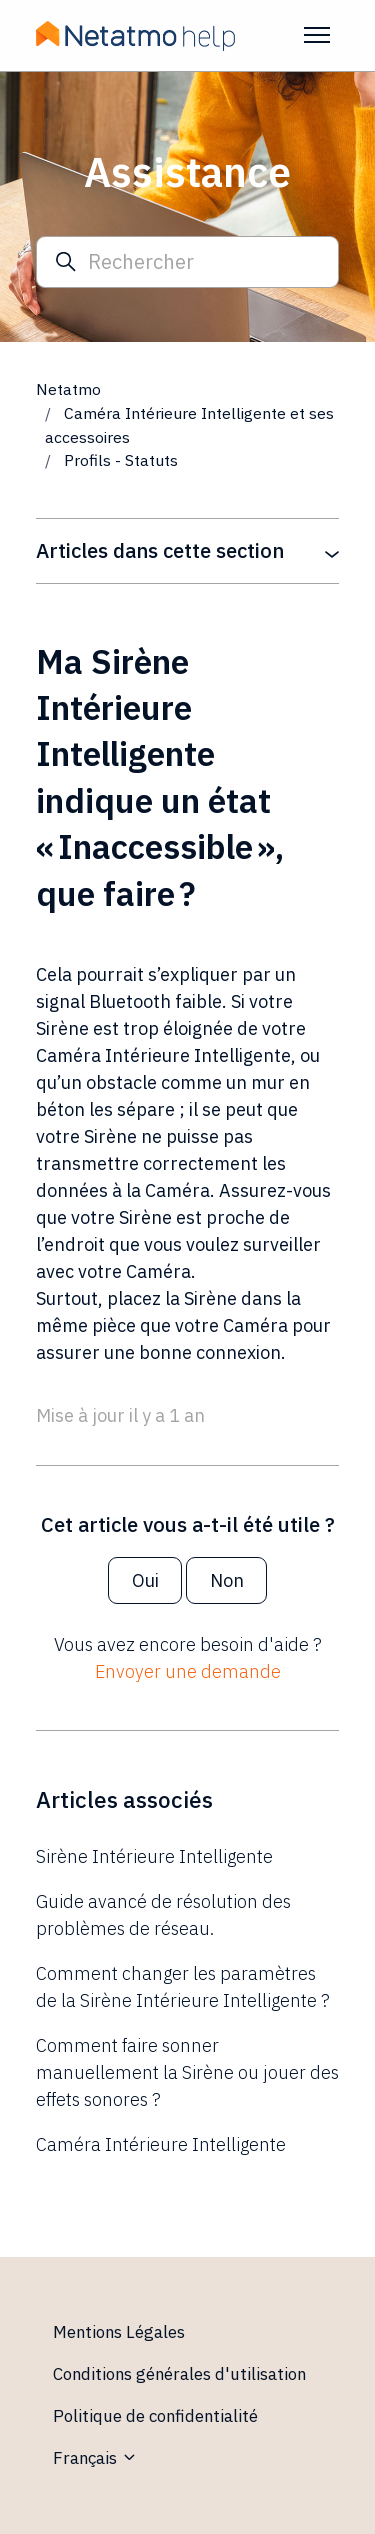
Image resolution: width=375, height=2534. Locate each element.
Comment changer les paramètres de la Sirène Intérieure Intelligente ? (183, 1987)
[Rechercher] (187, 262)
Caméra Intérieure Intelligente (161, 2144)
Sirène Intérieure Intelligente (154, 1856)
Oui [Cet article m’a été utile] (145, 1580)
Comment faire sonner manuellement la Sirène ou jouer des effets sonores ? (187, 2072)
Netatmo (68, 389)
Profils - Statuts (121, 460)
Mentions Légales (119, 2332)
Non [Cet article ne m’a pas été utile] (227, 1580)
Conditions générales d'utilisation (179, 2374)
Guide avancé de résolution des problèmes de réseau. (163, 1915)
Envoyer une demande (188, 1671)
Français (95, 2458)
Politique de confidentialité (155, 2416)
